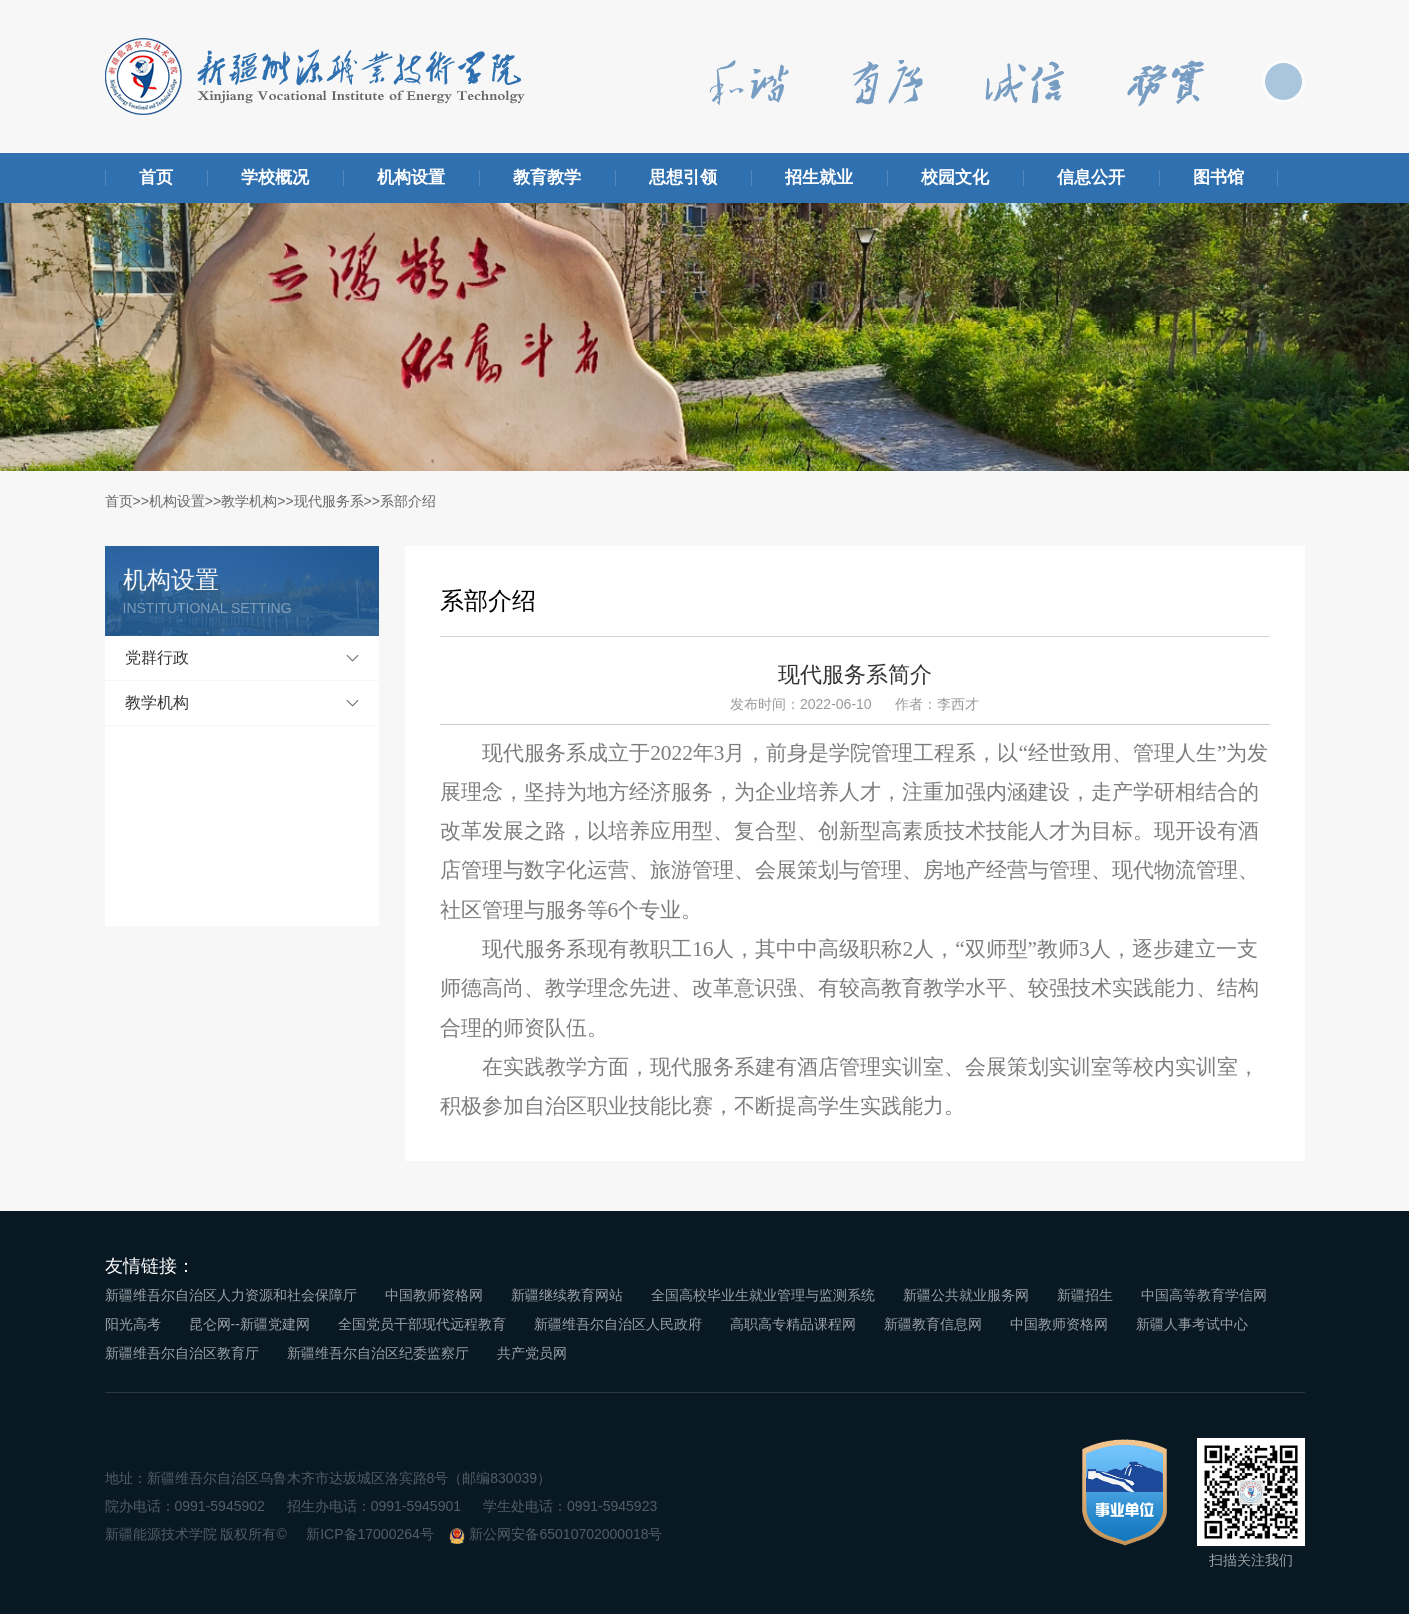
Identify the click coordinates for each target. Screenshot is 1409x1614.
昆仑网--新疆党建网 (249, 1324)
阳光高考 (133, 1324)
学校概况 (275, 177)
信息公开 (1091, 177)
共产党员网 (532, 1353)
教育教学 (547, 177)
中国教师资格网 (434, 1295)
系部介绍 (408, 501)
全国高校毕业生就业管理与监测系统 (763, 1295)
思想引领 (683, 177)
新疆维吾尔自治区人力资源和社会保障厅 (231, 1295)
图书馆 (1218, 177)
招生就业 (819, 177)
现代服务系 (329, 501)
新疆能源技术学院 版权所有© (196, 1534)
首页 (156, 177)
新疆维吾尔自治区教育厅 (182, 1353)
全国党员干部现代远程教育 (422, 1324)
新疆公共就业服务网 (966, 1295)
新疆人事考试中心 (1192, 1324)
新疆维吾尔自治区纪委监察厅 (378, 1353)
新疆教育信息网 (933, 1324)
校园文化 (955, 177)
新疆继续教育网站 (567, 1295)
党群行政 (157, 657)
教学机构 (249, 501)
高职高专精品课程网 (793, 1324)
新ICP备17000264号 (370, 1534)
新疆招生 (1085, 1295)
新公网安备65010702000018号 (565, 1534)
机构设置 (411, 177)
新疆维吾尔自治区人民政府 (618, 1324)
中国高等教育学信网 (1204, 1295)
